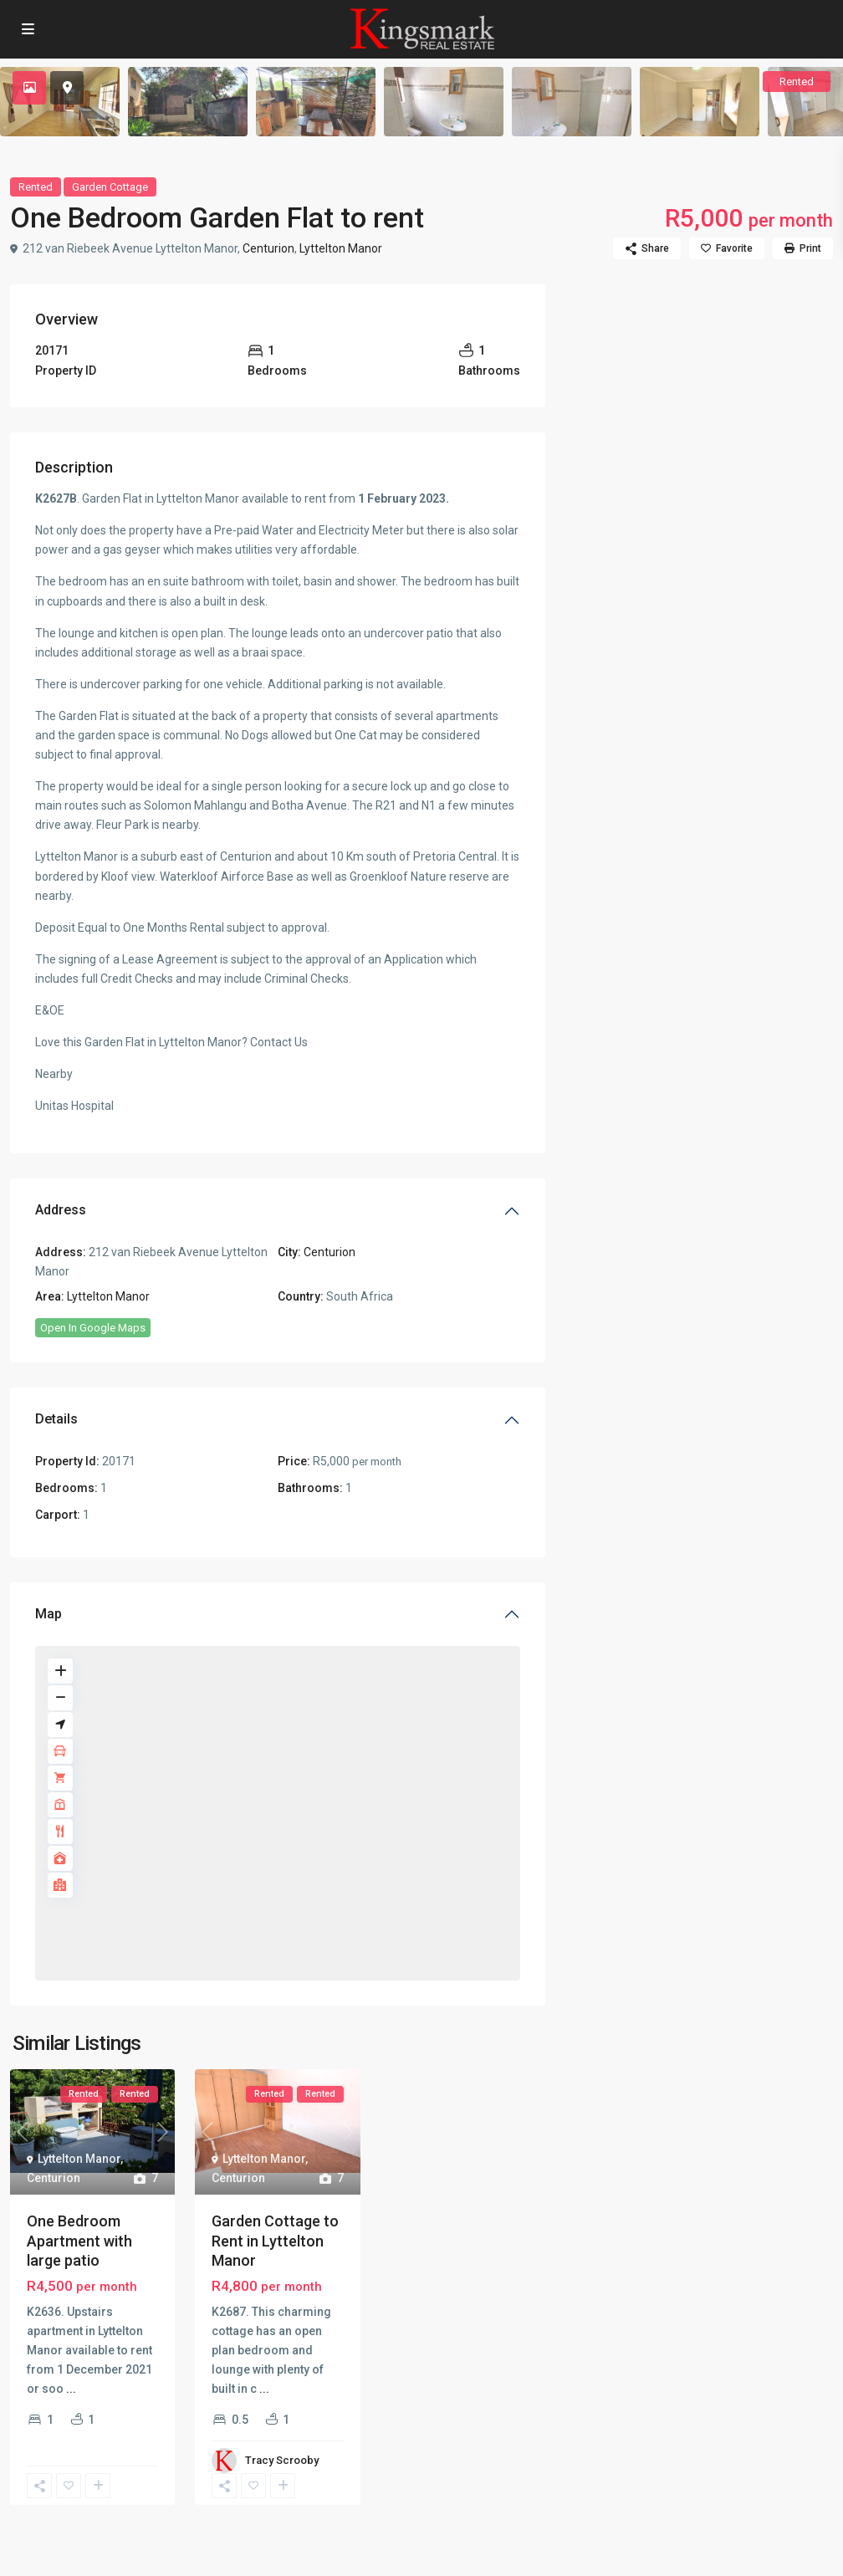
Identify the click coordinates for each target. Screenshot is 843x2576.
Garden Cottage (110, 187)
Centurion (268, 248)
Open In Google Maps (93, 1327)
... (71, 2388)
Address (60, 1210)
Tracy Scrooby (282, 2460)
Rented (35, 187)
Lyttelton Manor (340, 248)
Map (48, 1614)
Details (56, 1419)
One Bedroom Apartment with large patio (79, 2240)
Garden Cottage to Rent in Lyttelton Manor (275, 2240)
